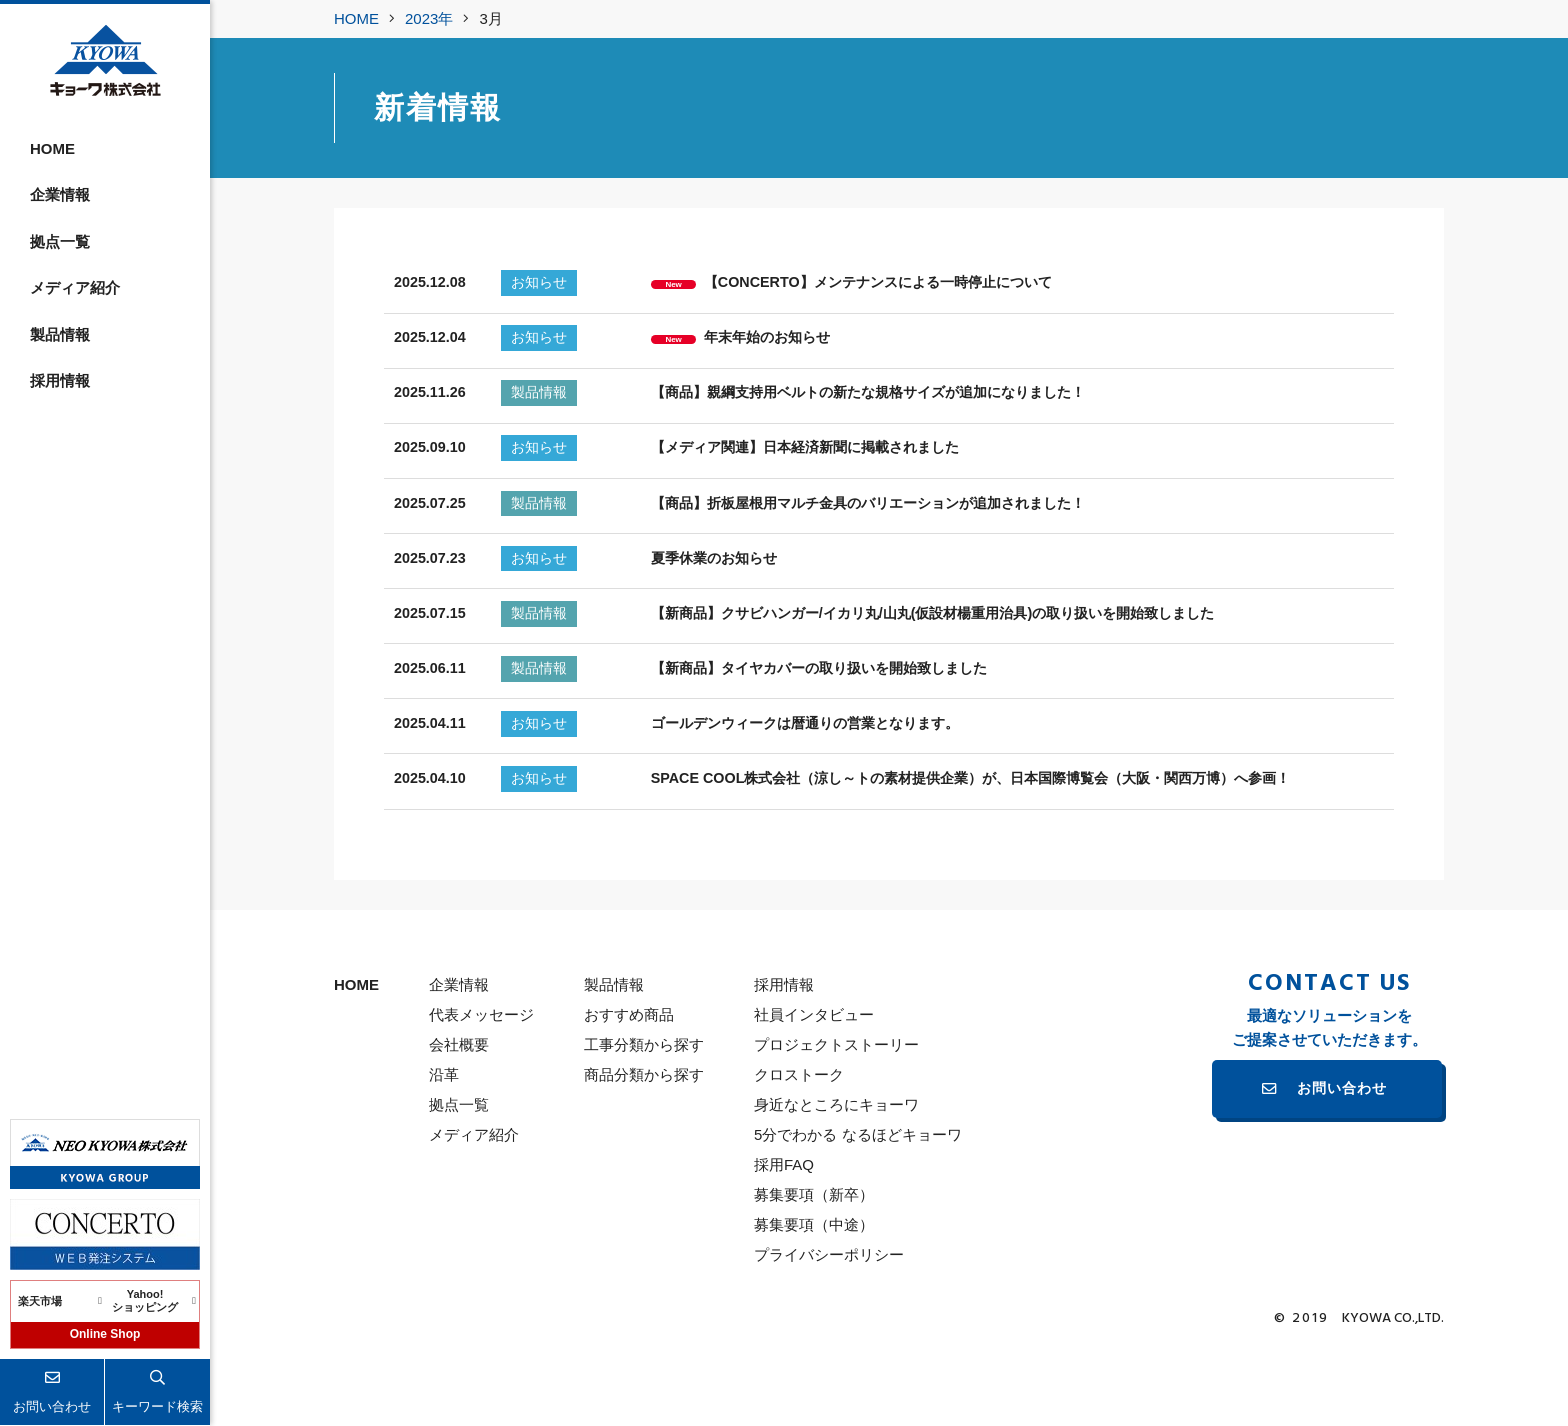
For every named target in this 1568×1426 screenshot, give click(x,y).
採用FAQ (784, 1242)
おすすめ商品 (629, 1092)
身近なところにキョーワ (836, 1182)
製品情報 (60, 334)
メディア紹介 (75, 287)
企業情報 (60, 194)
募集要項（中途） (814, 1302)
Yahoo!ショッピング (145, 1301)
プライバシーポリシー (829, 1332)
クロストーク (799, 1152)
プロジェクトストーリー (836, 1122)
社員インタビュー (814, 1092)
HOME (52, 148)
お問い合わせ (1342, 1167)
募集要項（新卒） (814, 1272)
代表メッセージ (481, 1092)
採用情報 (60, 380)
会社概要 (459, 1122)
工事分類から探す (644, 1122)
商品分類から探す (644, 1152)
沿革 (444, 1152)
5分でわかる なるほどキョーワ (858, 1212)
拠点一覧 (60, 241)
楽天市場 (40, 1301)
